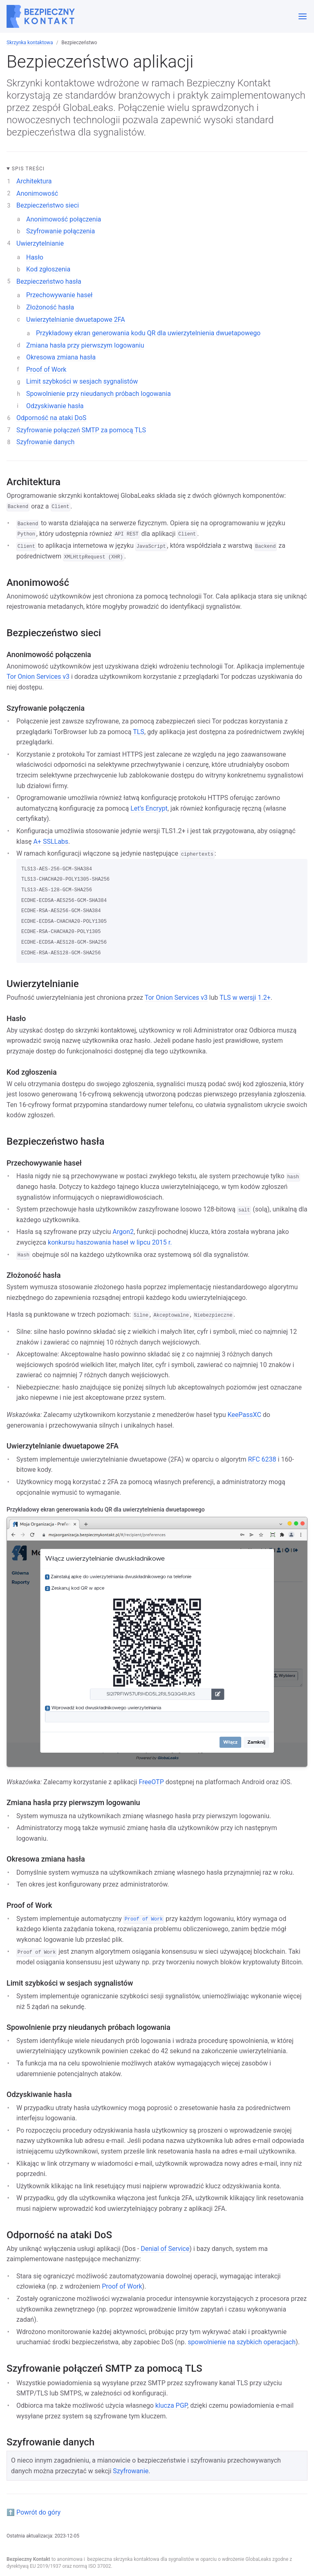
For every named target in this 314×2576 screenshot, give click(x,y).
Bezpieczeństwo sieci (47, 205)
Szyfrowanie (130, 2471)
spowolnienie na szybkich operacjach (242, 2342)
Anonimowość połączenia (63, 219)
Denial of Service (165, 2249)
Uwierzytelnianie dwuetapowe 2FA (75, 319)
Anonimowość (37, 193)
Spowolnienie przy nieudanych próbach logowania (98, 394)
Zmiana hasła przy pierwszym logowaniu (85, 345)
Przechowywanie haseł (59, 295)
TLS (138, 732)
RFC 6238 (262, 1459)
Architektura (34, 181)
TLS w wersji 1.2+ (245, 997)
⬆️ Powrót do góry (34, 2512)
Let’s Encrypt (149, 808)
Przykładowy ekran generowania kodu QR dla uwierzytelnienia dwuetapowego (148, 333)
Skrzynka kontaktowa (30, 42)
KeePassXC (244, 1415)
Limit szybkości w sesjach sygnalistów (82, 381)
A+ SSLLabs (50, 841)
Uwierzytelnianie (40, 243)
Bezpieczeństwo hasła (48, 281)
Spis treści (28, 169)
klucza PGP (171, 2405)
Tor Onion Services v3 (38, 676)
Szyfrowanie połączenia (60, 231)
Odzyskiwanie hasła (55, 406)
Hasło (34, 257)
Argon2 (123, 1232)
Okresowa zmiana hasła (61, 357)
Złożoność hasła (50, 307)
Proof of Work (46, 369)
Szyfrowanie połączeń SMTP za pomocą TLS (81, 430)
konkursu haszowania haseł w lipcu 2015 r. (110, 1242)
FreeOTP (151, 1782)
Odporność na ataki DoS (51, 418)
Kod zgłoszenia (48, 269)
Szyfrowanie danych (45, 442)
